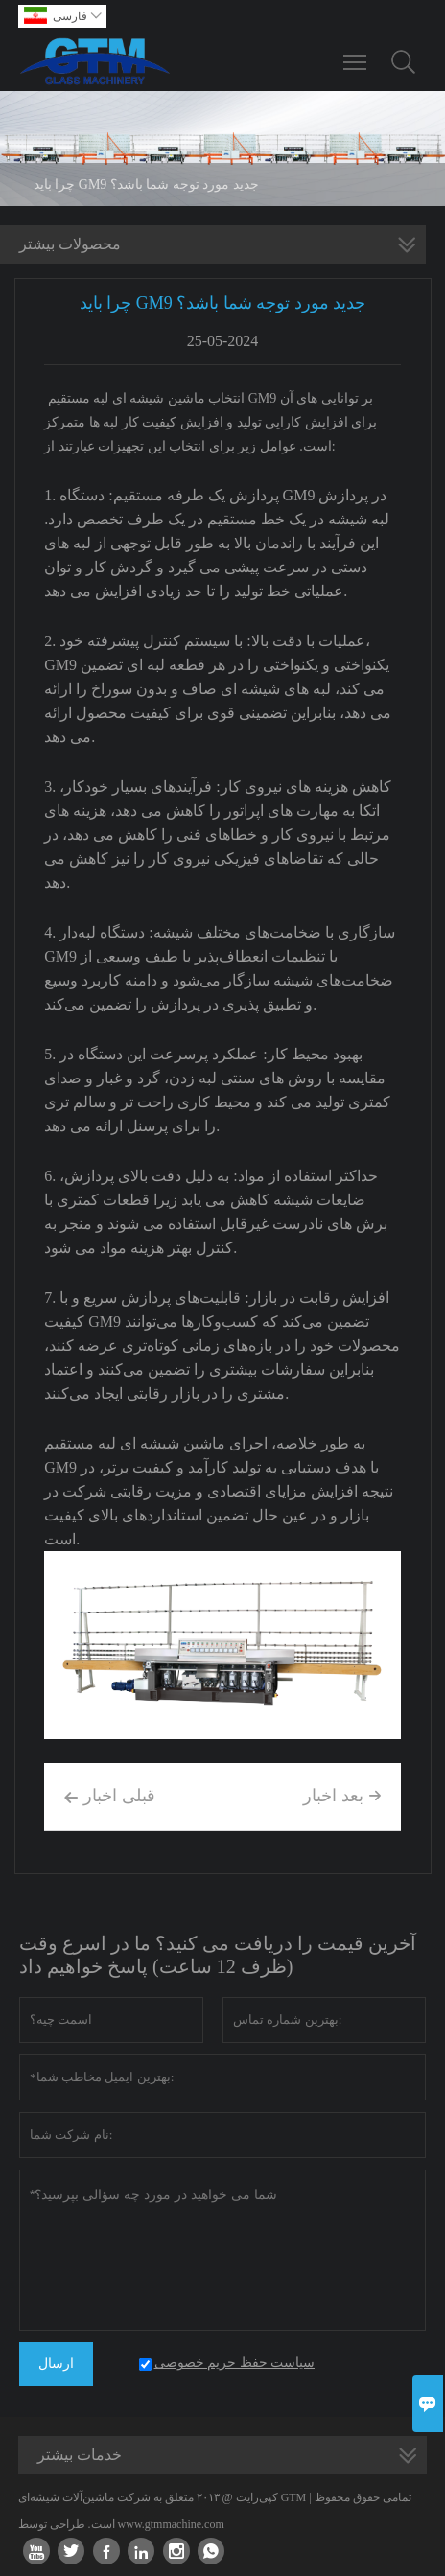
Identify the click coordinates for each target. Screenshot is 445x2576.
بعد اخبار (342, 1795)
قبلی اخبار (109, 1797)
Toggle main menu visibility (356, 52)
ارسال (56, 2363)
